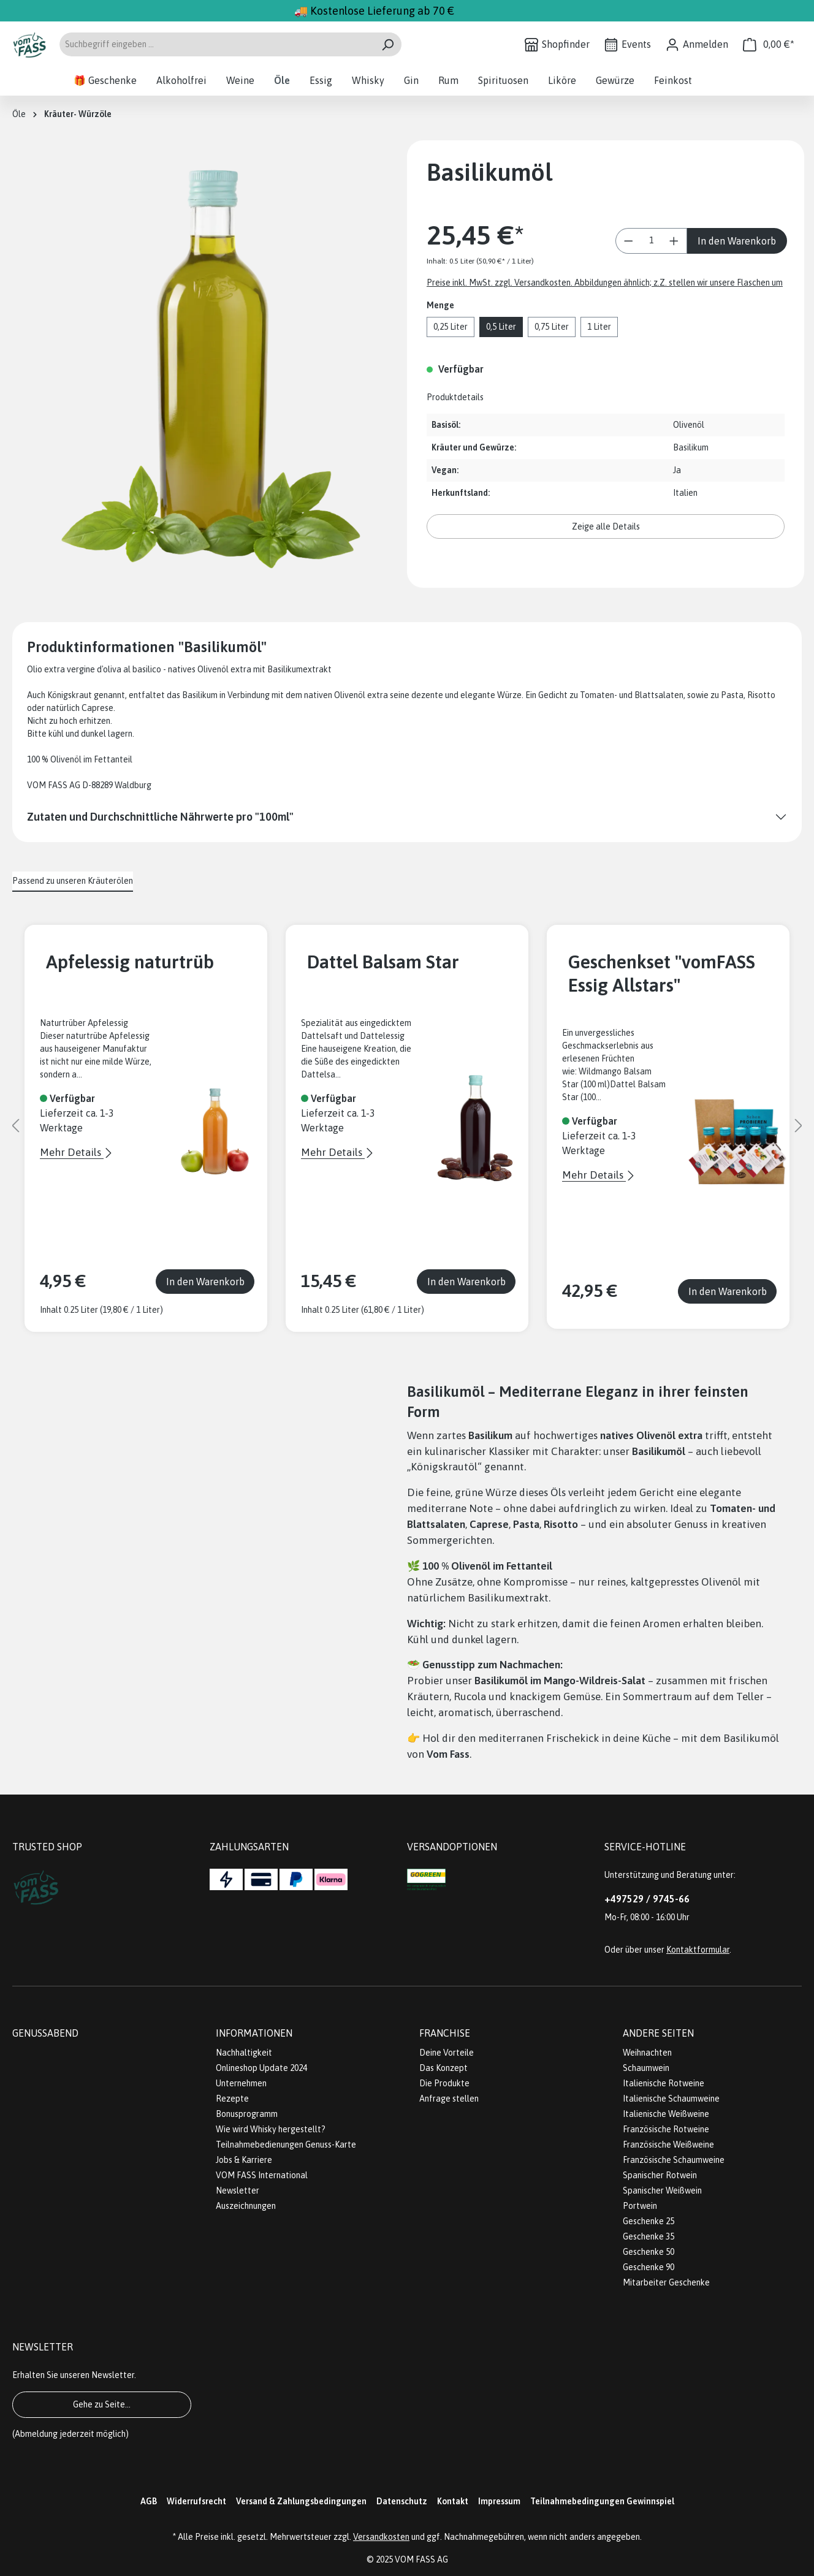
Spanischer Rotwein (660, 2175)
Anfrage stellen (449, 2098)
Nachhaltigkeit (244, 2052)
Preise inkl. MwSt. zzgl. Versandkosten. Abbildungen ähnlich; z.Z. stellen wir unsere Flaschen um (605, 282)
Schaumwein (646, 2068)
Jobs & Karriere (244, 2160)
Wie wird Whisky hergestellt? (270, 2129)
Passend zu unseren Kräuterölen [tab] (72, 881)
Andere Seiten (658, 2032)
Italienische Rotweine (663, 2083)
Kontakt (452, 2501)
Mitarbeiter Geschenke (666, 2282)
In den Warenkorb (737, 240)
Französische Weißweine (668, 2144)
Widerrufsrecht (196, 2501)
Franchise (444, 2032)
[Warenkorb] (769, 44)
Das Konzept (443, 2068)
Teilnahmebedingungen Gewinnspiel (602, 2501)
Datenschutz (401, 2501)
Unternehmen (241, 2083)
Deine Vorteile (446, 2052)
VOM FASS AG (421, 2559)
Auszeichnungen (246, 2206)
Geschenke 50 (648, 2252)
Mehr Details (72, 1152)
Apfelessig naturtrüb (130, 961)
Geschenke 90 (648, 2267)
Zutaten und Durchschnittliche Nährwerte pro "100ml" (160, 816)
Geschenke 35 (648, 2236)
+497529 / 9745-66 (647, 1898)
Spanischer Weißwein (662, 2190)
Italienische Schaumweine (671, 2098)
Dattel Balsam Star (383, 961)
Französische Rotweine (666, 2129)
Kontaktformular (697, 1950)
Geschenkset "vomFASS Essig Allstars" (661, 973)
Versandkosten (381, 2537)
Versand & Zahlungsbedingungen (301, 2501)
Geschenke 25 (648, 2221)
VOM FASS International (262, 2175)
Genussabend (45, 2032)
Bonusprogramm (247, 2114)
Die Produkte (444, 2083)
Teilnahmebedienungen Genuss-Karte (286, 2144)
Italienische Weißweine (666, 2114)
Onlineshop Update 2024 (261, 2068)
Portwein (640, 2206)
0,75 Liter (551, 327)
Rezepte (232, 2098)
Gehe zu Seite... (102, 2404)
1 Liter (599, 327)
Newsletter (237, 2190)
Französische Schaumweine (674, 2160)
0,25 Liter (450, 327)
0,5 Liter (501, 327)
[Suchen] (387, 44)
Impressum (499, 2501)
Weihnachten (647, 2052)
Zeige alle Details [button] (606, 526)
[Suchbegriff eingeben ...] (216, 44)
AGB (148, 2501)
